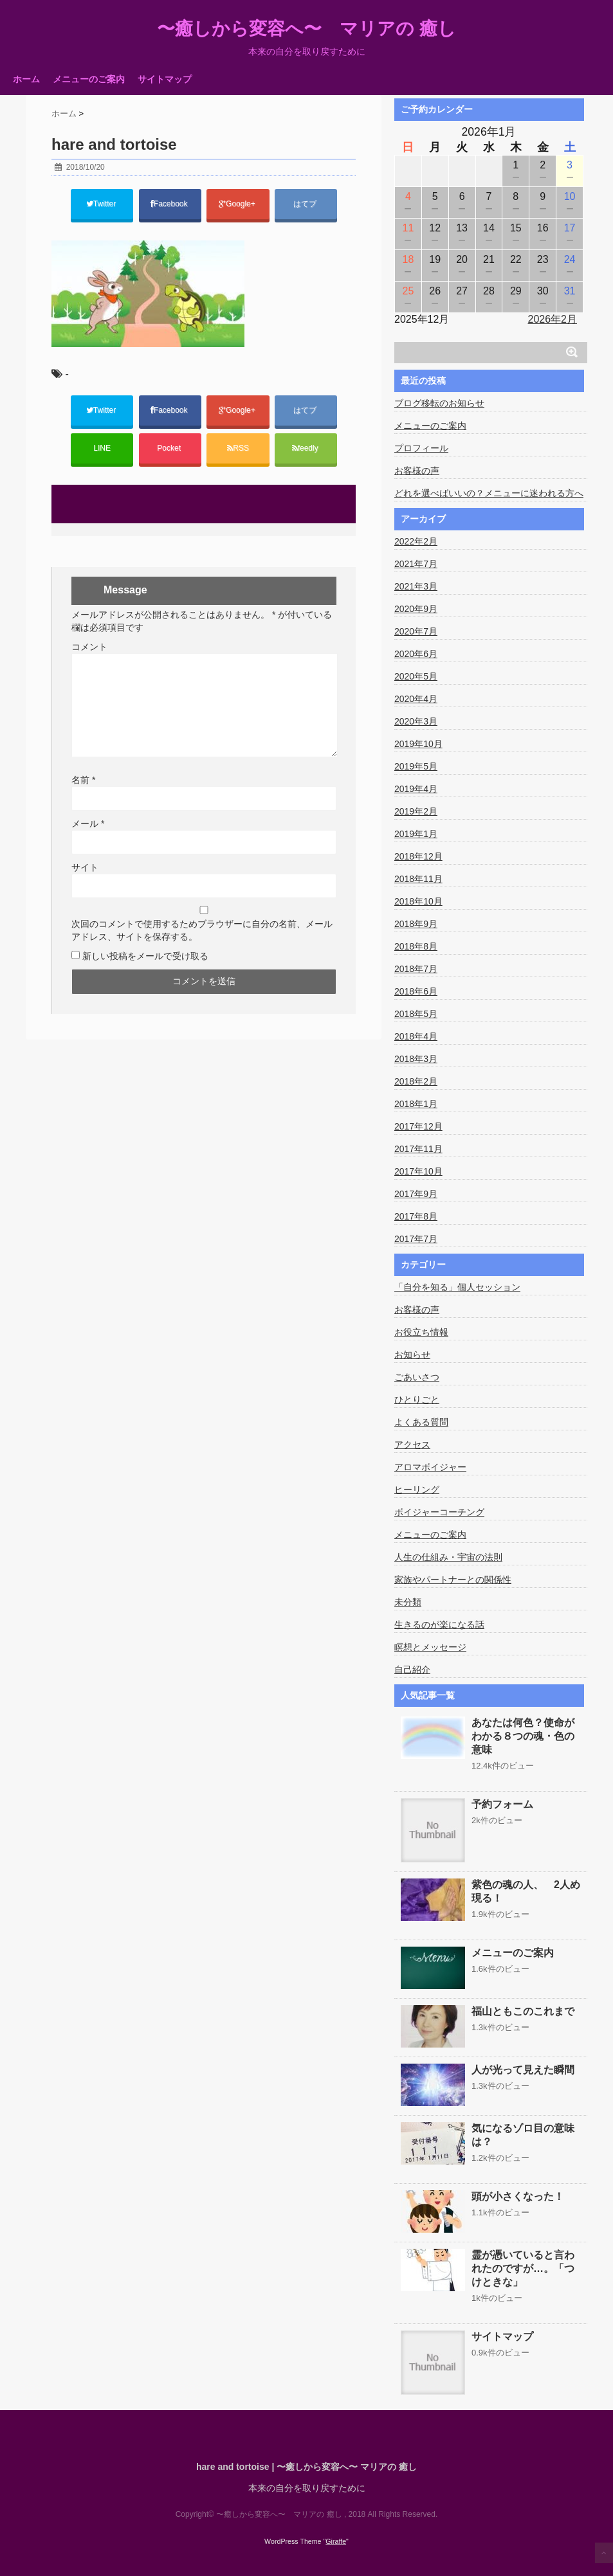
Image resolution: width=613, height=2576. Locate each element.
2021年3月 (415, 586)
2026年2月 (553, 319)
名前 (83, 780)
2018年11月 (418, 879)
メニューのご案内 (89, 79)
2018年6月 (415, 991)
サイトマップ (165, 79)
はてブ (305, 203)
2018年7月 (415, 969)
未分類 (407, 1602)
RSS (238, 448)
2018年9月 (415, 924)
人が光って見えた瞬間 (522, 2069)
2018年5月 (415, 1014)
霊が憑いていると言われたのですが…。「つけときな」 (522, 2268)
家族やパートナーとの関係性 (452, 1579)
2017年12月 (418, 1126)
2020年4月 (415, 699)
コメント (89, 647)
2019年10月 (418, 744)
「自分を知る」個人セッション (457, 1287)
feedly (306, 448)
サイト (84, 867)
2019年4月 (415, 789)
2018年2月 (415, 1081)
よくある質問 (421, 1422)
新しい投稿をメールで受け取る (145, 956)
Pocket (170, 448)
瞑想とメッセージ (430, 1647)
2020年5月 (415, 676)
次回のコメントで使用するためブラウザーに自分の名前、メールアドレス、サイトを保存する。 (202, 930)
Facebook (170, 203)
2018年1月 (415, 1104)
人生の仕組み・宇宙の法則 (448, 1557)
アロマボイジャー (430, 1467)
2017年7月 (415, 1239)
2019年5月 (415, 766)
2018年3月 (415, 1059)
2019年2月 (415, 811)
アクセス (412, 1444)
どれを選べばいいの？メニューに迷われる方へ (488, 493)
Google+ (238, 203)
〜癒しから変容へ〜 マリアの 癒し (306, 29)
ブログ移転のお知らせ (439, 403)
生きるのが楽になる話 (439, 1624)
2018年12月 (418, 856)
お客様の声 (416, 470)
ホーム (26, 79)
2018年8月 (415, 946)
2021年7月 (415, 564)
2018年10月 (418, 901)
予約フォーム (502, 1804)
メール (87, 823)
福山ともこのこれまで (522, 2011)
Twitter (102, 203)
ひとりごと (416, 1399)
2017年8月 (415, 1216)
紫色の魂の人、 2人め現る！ (525, 1891)
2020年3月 (415, 721)
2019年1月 (415, 834)
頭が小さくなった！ (517, 2196)
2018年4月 (415, 1036)
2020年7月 (415, 631)
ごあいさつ (416, 1377)
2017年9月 (415, 1194)
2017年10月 (418, 1171)
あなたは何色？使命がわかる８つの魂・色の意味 (522, 1736)
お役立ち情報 (421, 1332)
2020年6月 (415, 654)
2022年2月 (415, 541)
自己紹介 (412, 1669)
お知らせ (412, 1354)
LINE (102, 448)
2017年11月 (418, 1149)
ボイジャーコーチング (439, 1512)
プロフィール (421, 448)
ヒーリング (416, 1489)
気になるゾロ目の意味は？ (522, 2135)
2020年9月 (415, 609)
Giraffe (335, 2541)
